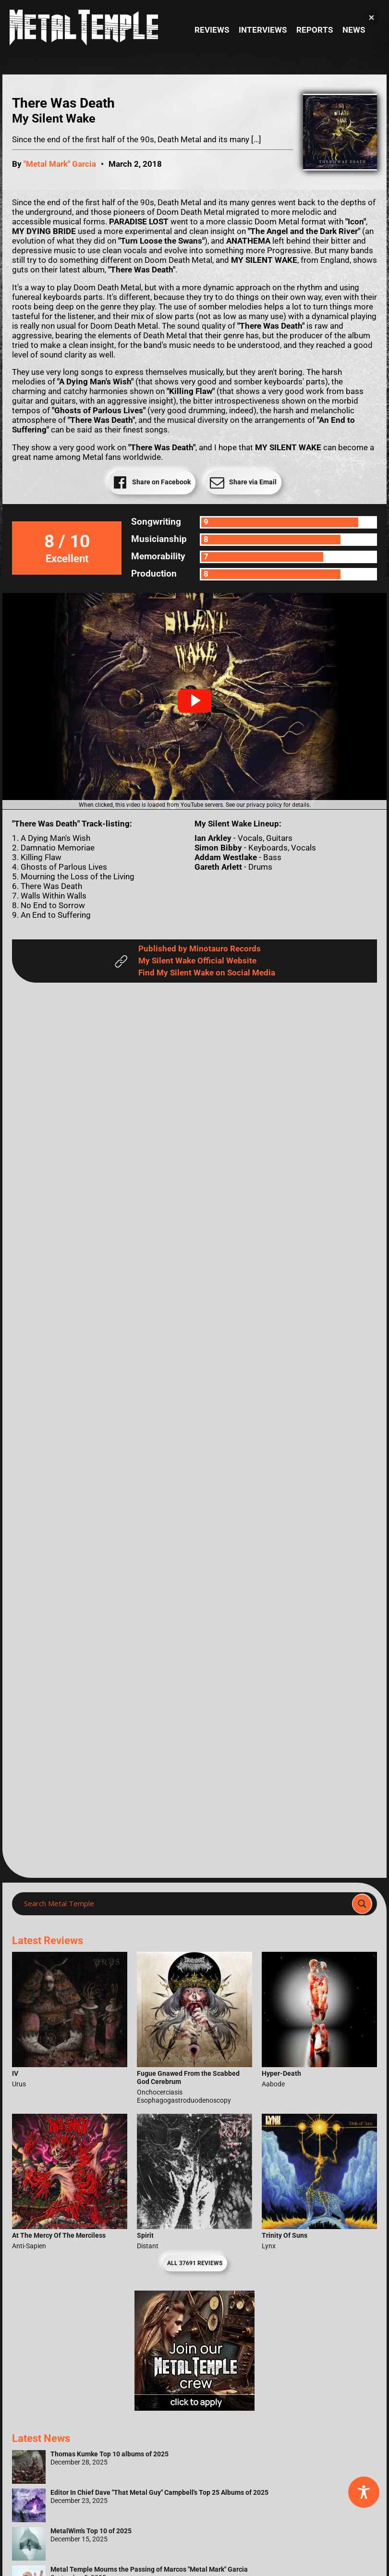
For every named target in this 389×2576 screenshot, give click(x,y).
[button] (194, 701)
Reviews (211, 30)
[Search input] (185, 1903)
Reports (314, 30)
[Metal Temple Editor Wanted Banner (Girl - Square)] (194, 2408)
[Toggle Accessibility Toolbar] (363, 2492)
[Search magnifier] (362, 1904)
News (353, 30)
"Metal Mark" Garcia (60, 164)
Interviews (263, 30)
